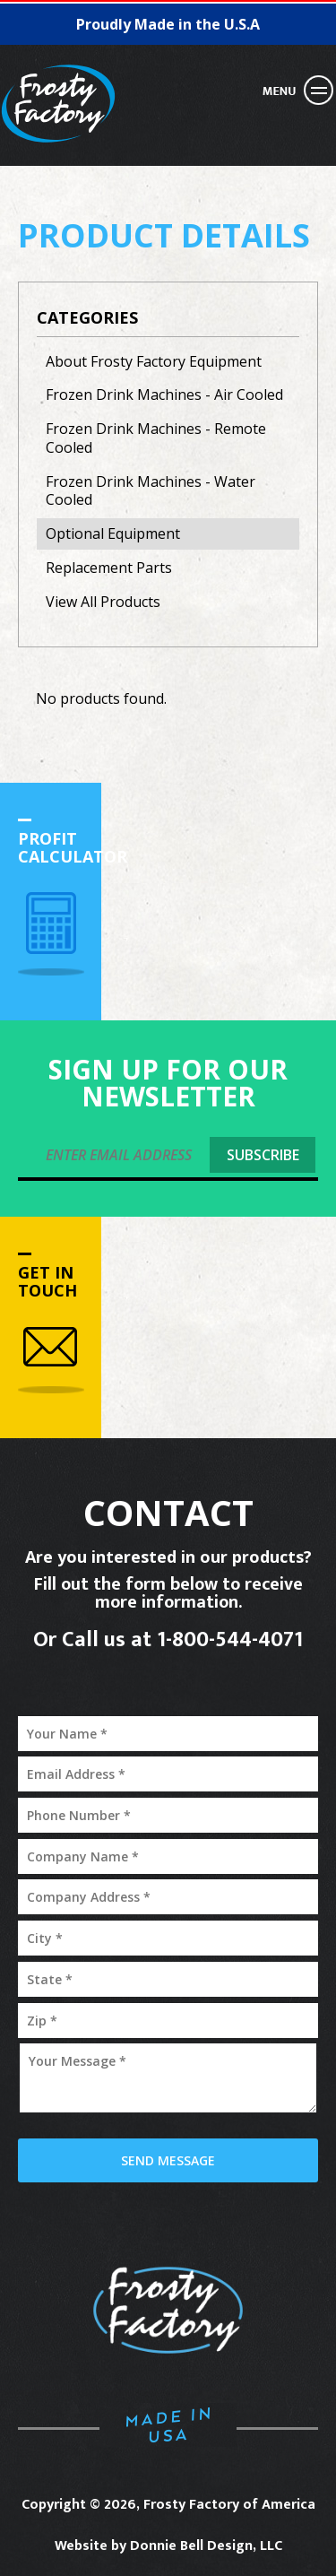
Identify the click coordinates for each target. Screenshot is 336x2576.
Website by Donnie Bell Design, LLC (168, 2546)
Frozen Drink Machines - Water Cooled (150, 491)
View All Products (103, 601)
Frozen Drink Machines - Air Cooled (164, 394)
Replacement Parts (109, 567)
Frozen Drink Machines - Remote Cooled (156, 438)
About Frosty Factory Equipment (154, 361)
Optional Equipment (113, 533)
